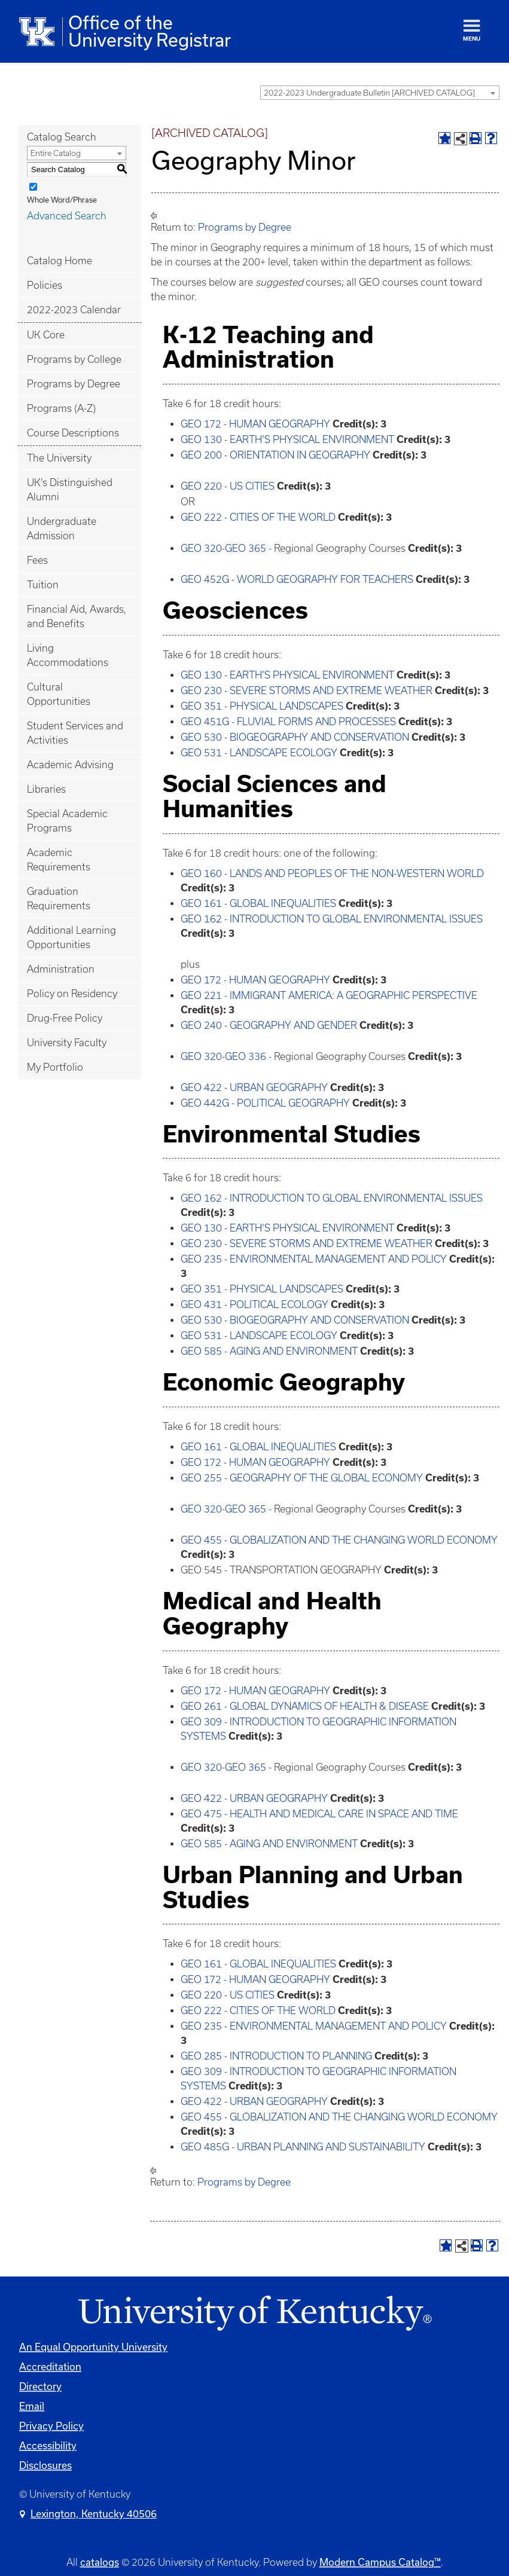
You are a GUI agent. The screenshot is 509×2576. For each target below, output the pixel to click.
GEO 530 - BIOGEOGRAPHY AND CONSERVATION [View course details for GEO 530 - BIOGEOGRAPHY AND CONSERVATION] (295, 737)
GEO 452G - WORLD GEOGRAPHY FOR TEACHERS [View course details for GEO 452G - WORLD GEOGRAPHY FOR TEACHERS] (297, 579)
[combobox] (379, 92)
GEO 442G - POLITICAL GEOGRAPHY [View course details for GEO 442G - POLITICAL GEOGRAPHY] (265, 1103)
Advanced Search (66, 215)
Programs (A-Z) (61, 408)
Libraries (46, 789)
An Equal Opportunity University (93, 2346)
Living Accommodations (67, 655)
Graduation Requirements (58, 898)
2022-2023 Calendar (74, 309)
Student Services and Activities (75, 732)
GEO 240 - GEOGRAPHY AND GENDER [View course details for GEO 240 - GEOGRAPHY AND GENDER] (269, 1025)
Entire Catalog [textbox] (56, 153)
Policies (44, 285)
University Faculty (66, 1042)
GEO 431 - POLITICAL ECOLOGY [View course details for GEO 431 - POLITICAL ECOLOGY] (254, 1304)
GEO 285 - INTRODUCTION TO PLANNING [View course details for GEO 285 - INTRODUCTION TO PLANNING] (276, 2056)
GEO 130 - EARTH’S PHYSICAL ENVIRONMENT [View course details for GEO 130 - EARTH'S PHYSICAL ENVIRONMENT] (287, 439)
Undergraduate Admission (61, 528)
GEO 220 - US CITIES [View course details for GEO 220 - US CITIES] (228, 486)
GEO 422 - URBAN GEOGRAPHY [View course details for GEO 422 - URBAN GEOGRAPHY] (254, 1087)
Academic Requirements (58, 859)
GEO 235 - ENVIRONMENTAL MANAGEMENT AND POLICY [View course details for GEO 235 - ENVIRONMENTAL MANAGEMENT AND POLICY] (314, 1259)
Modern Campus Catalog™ (380, 2562)
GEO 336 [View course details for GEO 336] (245, 1056)
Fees (37, 560)
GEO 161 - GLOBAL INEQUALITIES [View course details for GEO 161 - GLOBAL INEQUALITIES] (258, 903)
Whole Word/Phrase (62, 199)
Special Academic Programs (67, 820)
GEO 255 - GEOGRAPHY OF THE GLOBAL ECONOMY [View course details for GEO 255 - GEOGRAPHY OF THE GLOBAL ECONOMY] (302, 1477)
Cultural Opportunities (58, 694)
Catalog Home (59, 260)
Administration (61, 969)
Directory (40, 2386)
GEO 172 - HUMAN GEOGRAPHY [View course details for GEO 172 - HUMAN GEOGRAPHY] (255, 423)
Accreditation (50, 2366)
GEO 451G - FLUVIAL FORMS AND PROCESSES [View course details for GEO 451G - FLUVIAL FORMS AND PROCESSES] (288, 721)
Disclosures (45, 2465)
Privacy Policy (51, 2425)
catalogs (99, 2562)
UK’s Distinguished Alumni (69, 489)
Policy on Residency (72, 993)
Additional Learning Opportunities (71, 937)
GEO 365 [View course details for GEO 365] (245, 548)
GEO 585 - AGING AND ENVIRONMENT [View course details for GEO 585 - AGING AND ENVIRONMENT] (269, 1351)
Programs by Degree (73, 383)
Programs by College (74, 359)
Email (31, 2406)
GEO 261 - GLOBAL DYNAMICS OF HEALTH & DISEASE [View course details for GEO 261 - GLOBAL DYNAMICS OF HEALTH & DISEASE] (305, 1706)
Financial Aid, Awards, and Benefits (76, 616)
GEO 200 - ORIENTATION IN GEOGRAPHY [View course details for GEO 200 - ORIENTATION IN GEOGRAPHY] (275, 455)
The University (59, 458)
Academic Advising (70, 764)
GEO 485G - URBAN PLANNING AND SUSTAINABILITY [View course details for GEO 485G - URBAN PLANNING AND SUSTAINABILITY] (303, 2146)
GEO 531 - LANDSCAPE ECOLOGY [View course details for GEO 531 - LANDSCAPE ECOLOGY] (259, 752)
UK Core (46, 334)
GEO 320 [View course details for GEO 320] (201, 548)
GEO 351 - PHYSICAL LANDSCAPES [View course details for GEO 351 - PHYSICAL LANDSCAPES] (262, 706)
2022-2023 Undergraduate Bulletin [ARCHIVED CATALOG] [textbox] (369, 92)
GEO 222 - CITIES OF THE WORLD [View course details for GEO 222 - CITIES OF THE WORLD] (258, 517)
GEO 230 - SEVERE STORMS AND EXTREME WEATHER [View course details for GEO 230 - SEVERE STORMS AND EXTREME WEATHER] (306, 690)
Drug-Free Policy (64, 1018)
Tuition (43, 584)
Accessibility (48, 2445)
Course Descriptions (73, 432)
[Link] (254, 2314)
